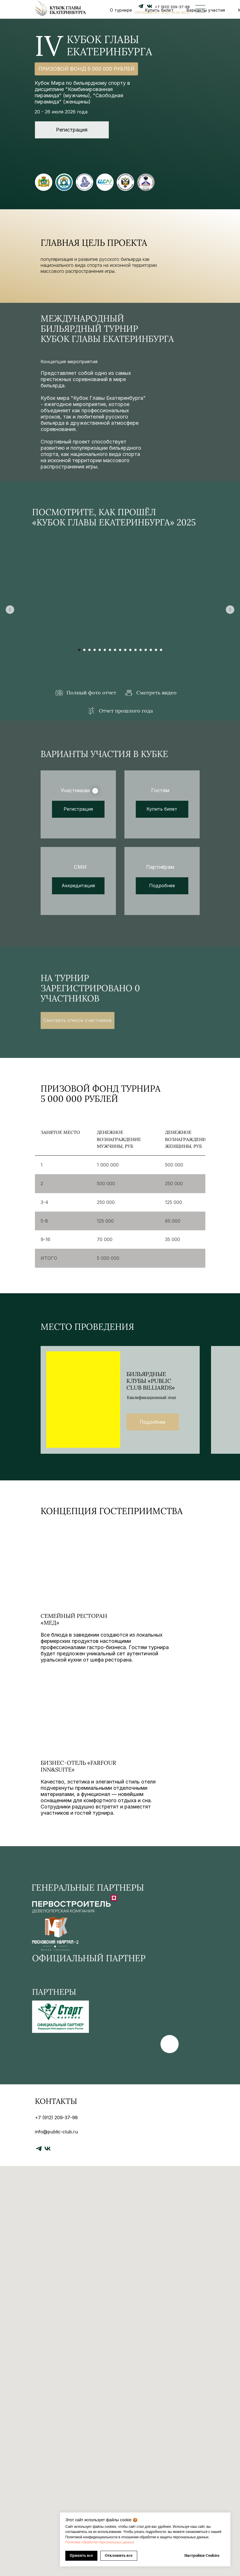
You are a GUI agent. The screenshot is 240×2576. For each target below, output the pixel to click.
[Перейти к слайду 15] (151, 650)
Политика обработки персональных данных (99, 2542)
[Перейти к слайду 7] (110, 650)
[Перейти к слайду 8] (115, 650)
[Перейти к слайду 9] (120, 650)
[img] (102, 1570)
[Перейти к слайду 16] (156, 650)
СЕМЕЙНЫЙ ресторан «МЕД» (74, 1623)
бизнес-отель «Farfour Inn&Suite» (78, 1772)
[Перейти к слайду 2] (84, 650)
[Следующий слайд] (230, 609)
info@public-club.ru (56, 2132)
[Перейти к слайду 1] (79, 650)
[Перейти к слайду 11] (130, 650)
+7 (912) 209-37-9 (171, 7)
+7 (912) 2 (46, 2117)
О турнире (121, 10)
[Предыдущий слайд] (10, 609)
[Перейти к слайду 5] (100, 650)
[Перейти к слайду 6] (105, 650)
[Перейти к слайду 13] (140, 650)
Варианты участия (206, 10)
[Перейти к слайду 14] (146, 650)
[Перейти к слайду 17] (161, 650)
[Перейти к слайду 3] (89, 650)
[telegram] (38, 2148)
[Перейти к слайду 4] (94, 650)
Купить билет (159, 10)
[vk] (47, 2148)
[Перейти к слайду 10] (125, 650)
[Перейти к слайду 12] (135, 650)
